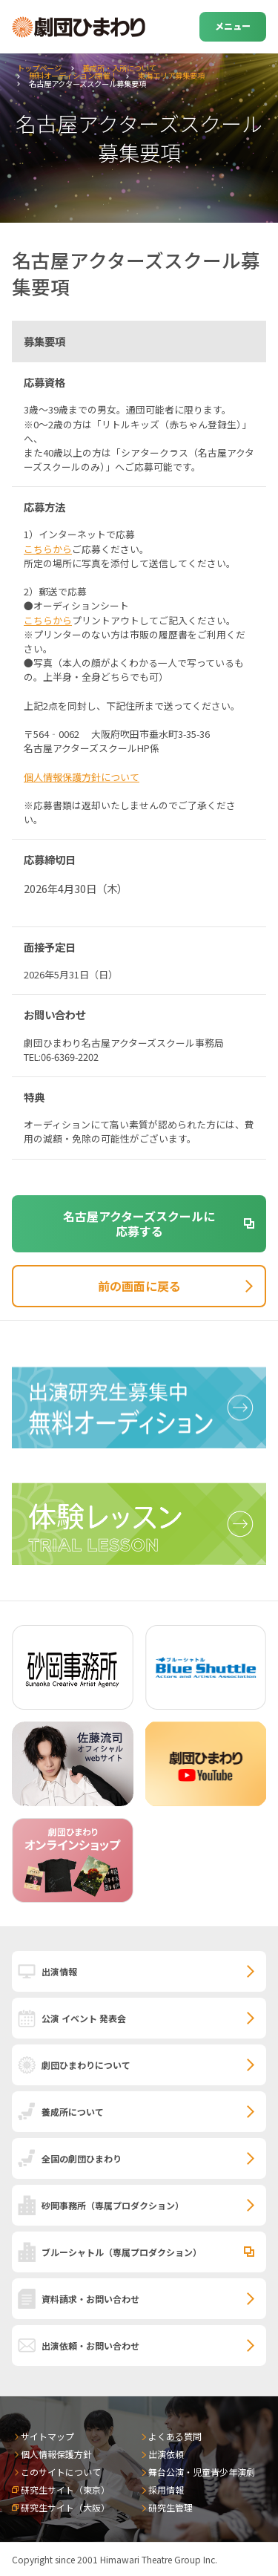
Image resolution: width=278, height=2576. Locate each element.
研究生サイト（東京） (65, 2489)
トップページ (39, 67)
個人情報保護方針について (81, 777)
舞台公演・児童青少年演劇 (201, 2471)
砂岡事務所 (113, 2205)
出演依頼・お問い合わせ (90, 2345)
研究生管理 (170, 2507)
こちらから (48, 549)
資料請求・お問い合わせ (90, 2298)
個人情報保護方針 (56, 2454)
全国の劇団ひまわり (82, 2158)
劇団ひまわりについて (86, 2065)
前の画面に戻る (139, 1286)
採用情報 (166, 2489)
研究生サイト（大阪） (65, 2507)
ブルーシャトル (122, 2252)
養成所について (73, 2111)
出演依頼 (166, 2454)
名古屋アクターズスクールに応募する (139, 1223)
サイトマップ (47, 2436)
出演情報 (59, 1971)
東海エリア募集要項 (171, 75)
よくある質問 (175, 2436)
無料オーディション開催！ (73, 75)
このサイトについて (61, 2471)
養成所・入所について (119, 67)
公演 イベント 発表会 (84, 2018)
